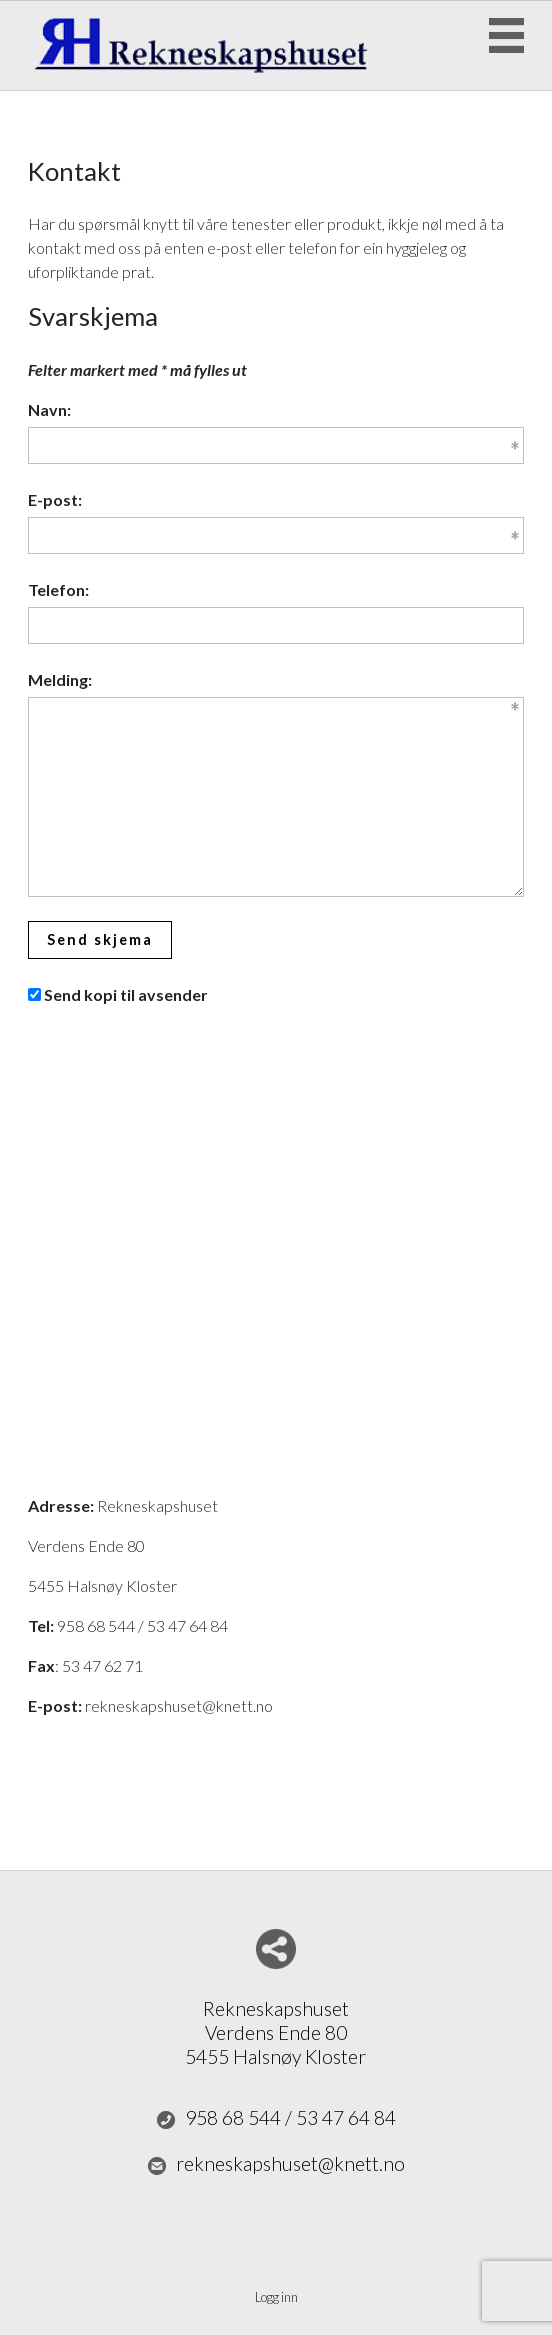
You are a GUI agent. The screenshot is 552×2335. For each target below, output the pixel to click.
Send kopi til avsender (126, 994)
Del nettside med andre (276, 1949)
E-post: (55, 499)
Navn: (49, 409)
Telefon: (58, 589)
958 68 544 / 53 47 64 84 (276, 2118)
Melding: (60, 679)
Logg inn (276, 2297)
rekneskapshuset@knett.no (276, 2164)
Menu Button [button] (506, 35)
